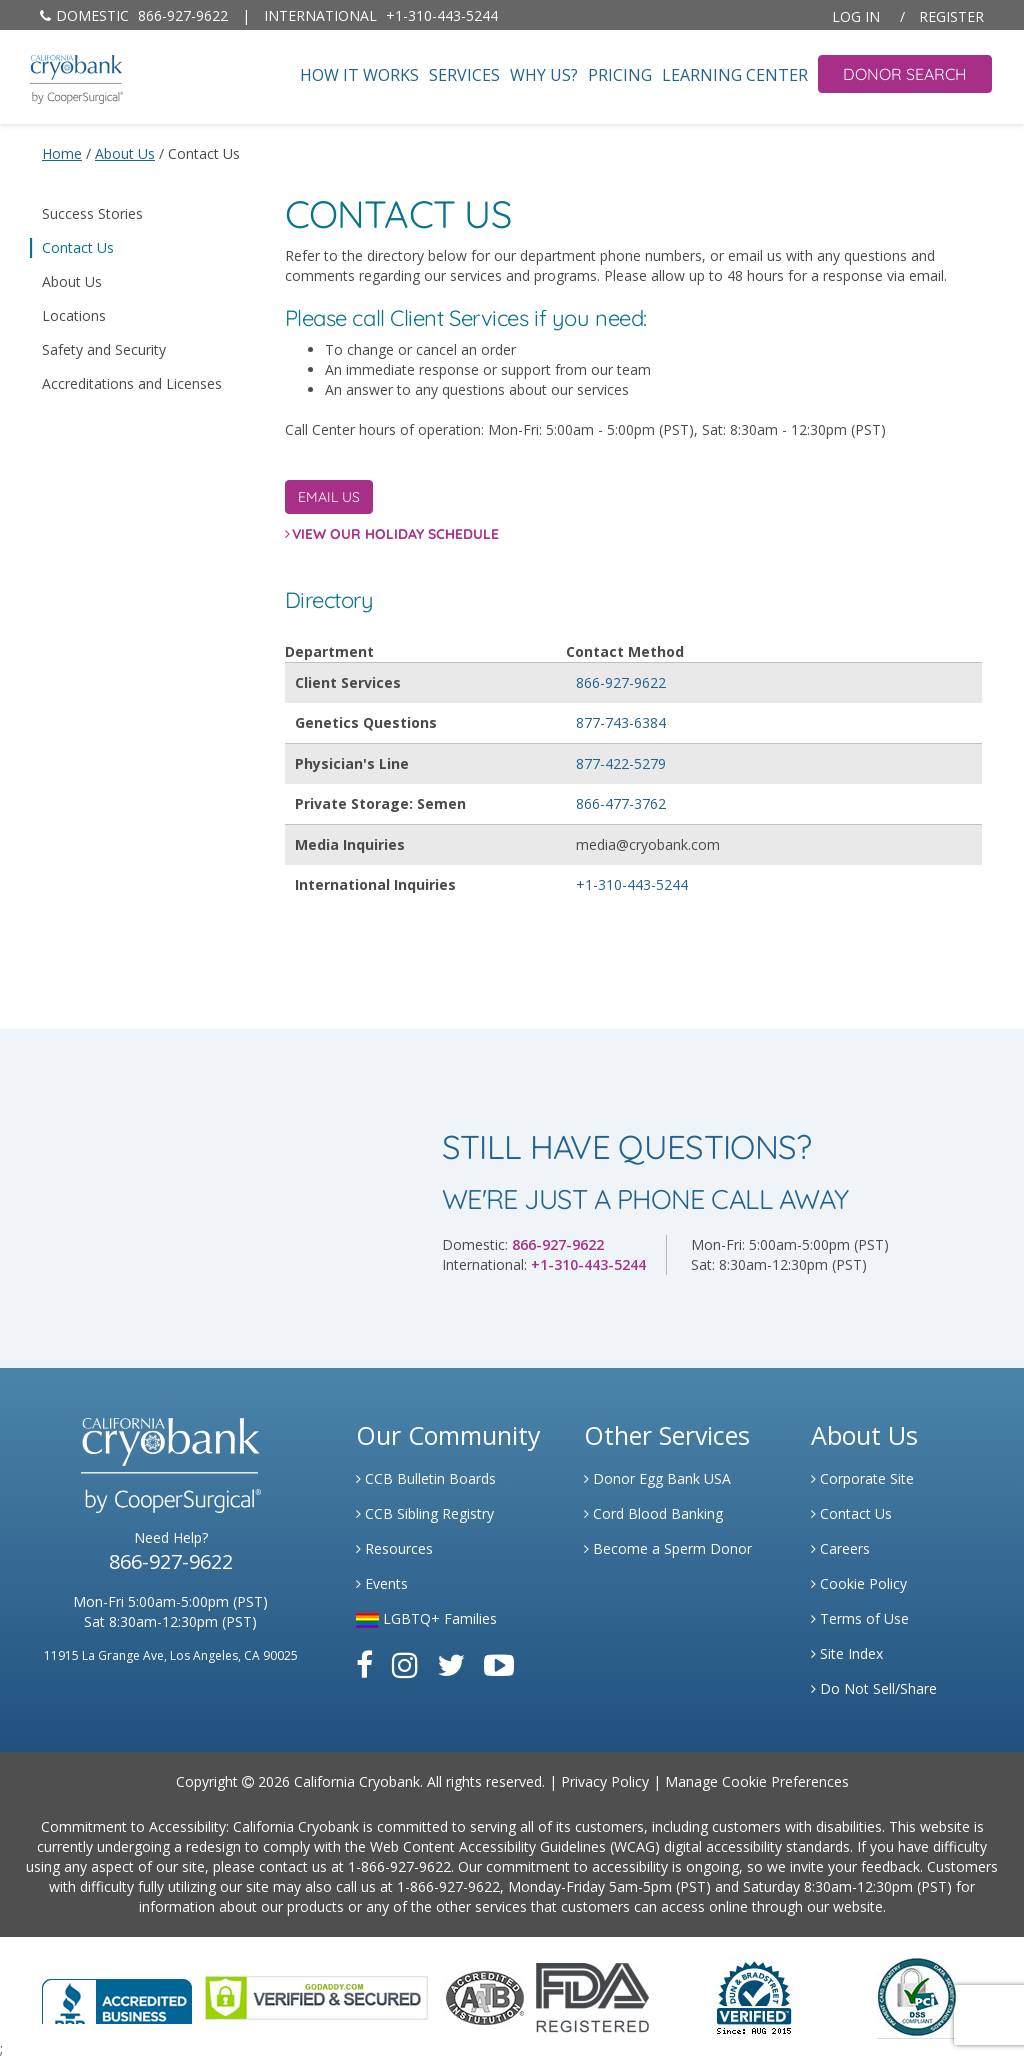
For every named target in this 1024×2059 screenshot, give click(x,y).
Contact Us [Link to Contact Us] (851, 1513)
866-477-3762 (621, 803)
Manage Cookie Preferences (757, 1781)
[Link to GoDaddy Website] (316, 1996)
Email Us (329, 497)
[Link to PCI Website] (916, 1996)
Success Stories (92, 213)
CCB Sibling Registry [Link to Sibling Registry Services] (425, 1513)
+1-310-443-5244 (381, 15)
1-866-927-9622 (399, 1866)
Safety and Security (104, 349)
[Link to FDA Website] (592, 1996)
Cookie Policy (859, 1583)
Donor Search (905, 74)
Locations (74, 315)
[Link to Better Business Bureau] (117, 1995)
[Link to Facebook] (364, 1664)
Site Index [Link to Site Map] (847, 1653)
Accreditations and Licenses (132, 383)
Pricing (620, 75)
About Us (72, 281)
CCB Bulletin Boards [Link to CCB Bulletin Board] (426, 1478)
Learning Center (735, 75)
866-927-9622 (134, 15)
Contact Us (78, 247)
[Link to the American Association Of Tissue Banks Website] (485, 1996)
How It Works (359, 75)
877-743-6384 (621, 722)
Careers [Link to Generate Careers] (840, 1548)
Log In (856, 16)
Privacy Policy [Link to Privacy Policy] (605, 1781)
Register (951, 16)
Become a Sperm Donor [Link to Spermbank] (668, 1548)
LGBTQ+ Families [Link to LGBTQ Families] (426, 1618)
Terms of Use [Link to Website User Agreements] (860, 1618)
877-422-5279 (621, 763)
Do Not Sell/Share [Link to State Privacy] (874, 1688)
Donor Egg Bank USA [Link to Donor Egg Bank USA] (657, 1478)
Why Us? (544, 75)
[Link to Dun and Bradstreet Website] (754, 1996)
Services (464, 75)
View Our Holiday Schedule (395, 534)
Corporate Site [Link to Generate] (862, 1478)
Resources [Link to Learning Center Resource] (394, 1548)
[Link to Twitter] (451, 1664)
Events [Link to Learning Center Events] (382, 1583)
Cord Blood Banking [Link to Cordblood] (653, 1513)
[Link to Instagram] (405, 1664)
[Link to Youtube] (499, 1664)
